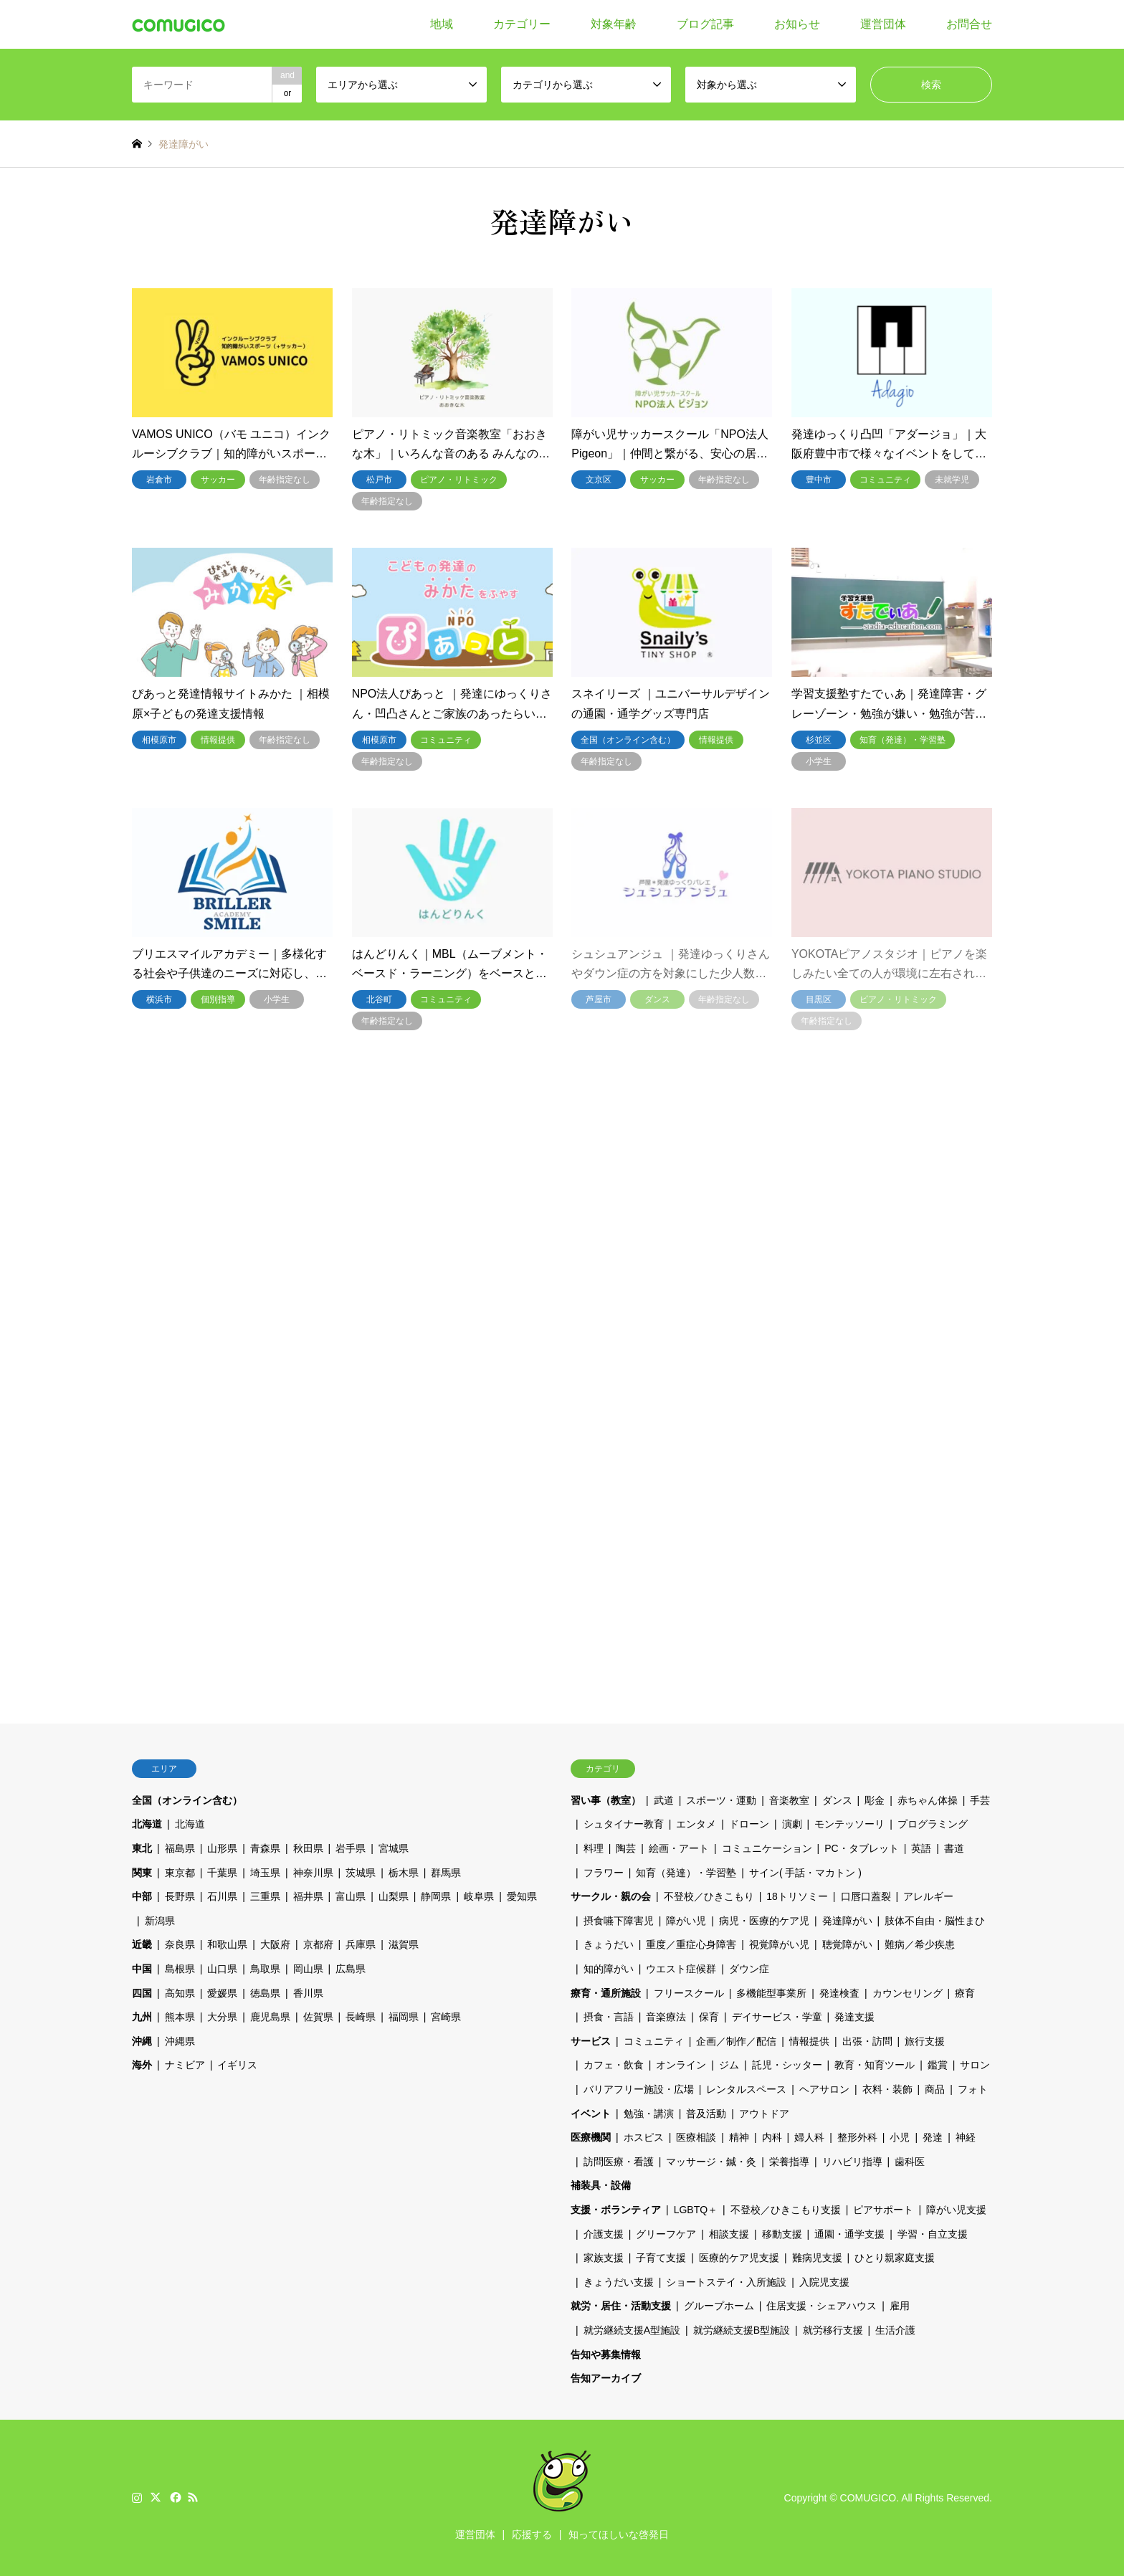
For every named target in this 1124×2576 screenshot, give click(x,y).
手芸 (980, 1800)
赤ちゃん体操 (927, 1800)
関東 (142, 1872)
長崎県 (361, 2017)
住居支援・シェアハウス (821, 2305)
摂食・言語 (609, 2017)
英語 (921, 1848)
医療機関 (591, 2137)
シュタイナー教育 (624, 1824)
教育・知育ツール (874, 2065)
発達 (933, 2137)
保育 (709, 2017)
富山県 (350, 1896)
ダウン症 (749, 1968)
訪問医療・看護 (619, 2161)
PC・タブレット (861, 1848)
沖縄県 (180, 2041)
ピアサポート (883, 2209)
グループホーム (719, 2305)
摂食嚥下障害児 (619, 1920)
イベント (591, 2113)
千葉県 (222, 1872)
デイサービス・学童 (777, 2017)
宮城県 (393, 1848)
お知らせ (797, 24)
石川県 (222, 1896)
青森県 (265, 1848)
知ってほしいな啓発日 (618, 2534)
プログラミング (932, 1824)
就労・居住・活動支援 (621, 2305)
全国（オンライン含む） (187, 1800)
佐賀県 (318, 2017)
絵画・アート (679, 1848)
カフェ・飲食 (614, 2065)
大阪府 (275, 1944)
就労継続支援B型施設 (741, 2330)
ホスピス (644, 2137)
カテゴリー (522, 24)
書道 (954, 1848)
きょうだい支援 (619, 2282)
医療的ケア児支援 (739, 2257)
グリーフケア (666, 2234)
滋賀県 (404, 1944)
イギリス (237, 2065)
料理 (594, 1848)
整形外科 (857, 2137)
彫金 (875, 1800)
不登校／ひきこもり (709, 1896)
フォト (973, 2089)
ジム (729, 2065)
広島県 (350, 1968)
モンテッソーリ (849, 1824)
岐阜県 (479, 1896)
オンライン (681, 2065)
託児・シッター (787, 2065)
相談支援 (729, 2234)
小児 (900, 2137)
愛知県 (522, 1896)
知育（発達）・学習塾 (686, 1872)
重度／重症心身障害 (691, 1944)
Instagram (137, 2497)
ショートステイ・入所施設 (726, 2282)
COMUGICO (868, 2498)
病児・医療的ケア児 (764, 1920)
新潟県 (160, 1920)
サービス (591, 2041)
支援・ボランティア (616, 2209)
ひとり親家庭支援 (894, 2257)
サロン (975, 2065)
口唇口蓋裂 (866, 1896)
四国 (142, 1993)
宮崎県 (446, 2017)
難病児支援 (817, 2257)
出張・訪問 (867, 2041)
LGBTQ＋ (696, 2209)
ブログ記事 (705, 24)
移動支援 (782, 2234)
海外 (142, 2065)
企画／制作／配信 (736, 2041)
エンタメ (696, 1824)
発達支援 (854, 2017)
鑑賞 (938, 2065)
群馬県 (446, 1872)
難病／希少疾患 (920, 1944)
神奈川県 (313, 1872)
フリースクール (689, 1993)
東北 (142, 1848)
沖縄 (142, 2041)
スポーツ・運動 (721, 1800)
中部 (142, 1896)
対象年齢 (614, 24)
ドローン (749, 1824)
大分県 (222, 2017)
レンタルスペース (746, 2089)
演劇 (792, 1824)
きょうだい (609, 1944)
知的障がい (609, 1968)
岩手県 (350, 1848)
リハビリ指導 (852, 2161)
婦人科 (809, 2137)
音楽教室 (789, 1800)
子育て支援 (661, 2257)
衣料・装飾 (887, 2089)
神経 (966, 2137)
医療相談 (696, 2137)
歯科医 (910, 2161)
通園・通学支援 (849, 2234)
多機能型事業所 (771, 1993)
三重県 (265, 1896)
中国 (142, 1968)
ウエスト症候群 (681, 1968)
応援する (532, 2534)
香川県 (308, 1993)
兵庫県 (361, 1944)
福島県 (180, 1848)
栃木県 (404, 1872)
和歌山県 (227, 1944)
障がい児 (686, 1920)
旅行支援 (925, 2041)
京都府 (318, 1944)
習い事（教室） (606, 1800)
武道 (664, 1800)
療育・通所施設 (606, 1993)
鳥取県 (265, 1968)
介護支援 (604, 2234)
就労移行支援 (833, 2330)
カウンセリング (907, 1993)
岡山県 (308, 1968)
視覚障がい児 (779, 1944)
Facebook (174, 2497)
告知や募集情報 (606, 2354)
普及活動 (706, 2113)
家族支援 (604, 2257)
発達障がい (847, 1920)
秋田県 (308, 1848)
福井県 (308, 1896)
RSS (193, 2497)
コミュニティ (654, 2041)
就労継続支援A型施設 (632, 2330)
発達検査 (839, 1993)
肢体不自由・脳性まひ (935, 1920)
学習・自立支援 (932, 2234)
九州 (142, 2017)
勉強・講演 (649, 2113)
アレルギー (928, 1896)
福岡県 (404, 2017)
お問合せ (969, 24)
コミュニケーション (767, 1848)
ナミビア (185, 2065)
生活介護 (895, 2330)
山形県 (222, 1848)
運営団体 (883, 24)
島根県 (180, 1968)
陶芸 (626, 1848)
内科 (772, 2137)
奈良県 (180, 1944)
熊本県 (180, 2017)
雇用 (900, 2305)
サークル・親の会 (611, 1896)
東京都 (180, 1872)
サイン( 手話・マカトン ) (805, 1872)
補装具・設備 (601, 2185)
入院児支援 (824, 2282)
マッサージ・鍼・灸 (711, 2161)
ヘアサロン (824, 2089)
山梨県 (393, 1896)
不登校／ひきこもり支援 (785, 2209)
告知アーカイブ (606, 2378)
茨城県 (361, 1872)
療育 (965, 1993)
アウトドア (764, 2113)
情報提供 (809, 2041)
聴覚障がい (847, 1944)
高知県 (180, 1993)
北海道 (147, 1824)
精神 (739, 2137)
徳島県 (265, 1993)
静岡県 (436, 1896)
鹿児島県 (270, 2017)
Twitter (156, 2497)
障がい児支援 (956, 2209)
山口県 (222, 1968)
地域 (441, 24)
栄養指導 (789, 2161)
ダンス (837, 1800)
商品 (935, 2089)
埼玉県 (265, 1872)
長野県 (180, 1896)
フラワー (604, 1872)
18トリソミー (797, 1896)
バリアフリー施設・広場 (639, 2089)
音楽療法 (666, 2017)
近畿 (142, 1944)
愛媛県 (222, 1993)
